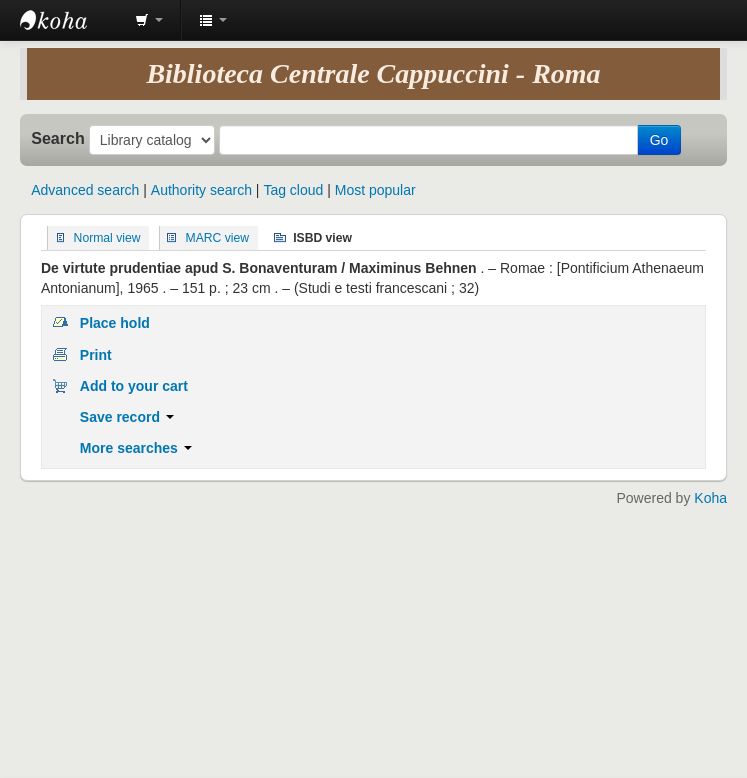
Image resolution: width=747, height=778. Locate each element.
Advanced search (85, 190)
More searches (136, 448)
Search (58, 138)
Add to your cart (134, 386)
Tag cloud (293, 190)
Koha (710, 498)
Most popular (375, 190)
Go (659, 140)
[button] (149, 20)
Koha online (70, 20)
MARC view (218, 238)
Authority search (201, 190)
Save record (127, 417)
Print (96, 355)
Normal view (107, 238)
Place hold (115, 323)
